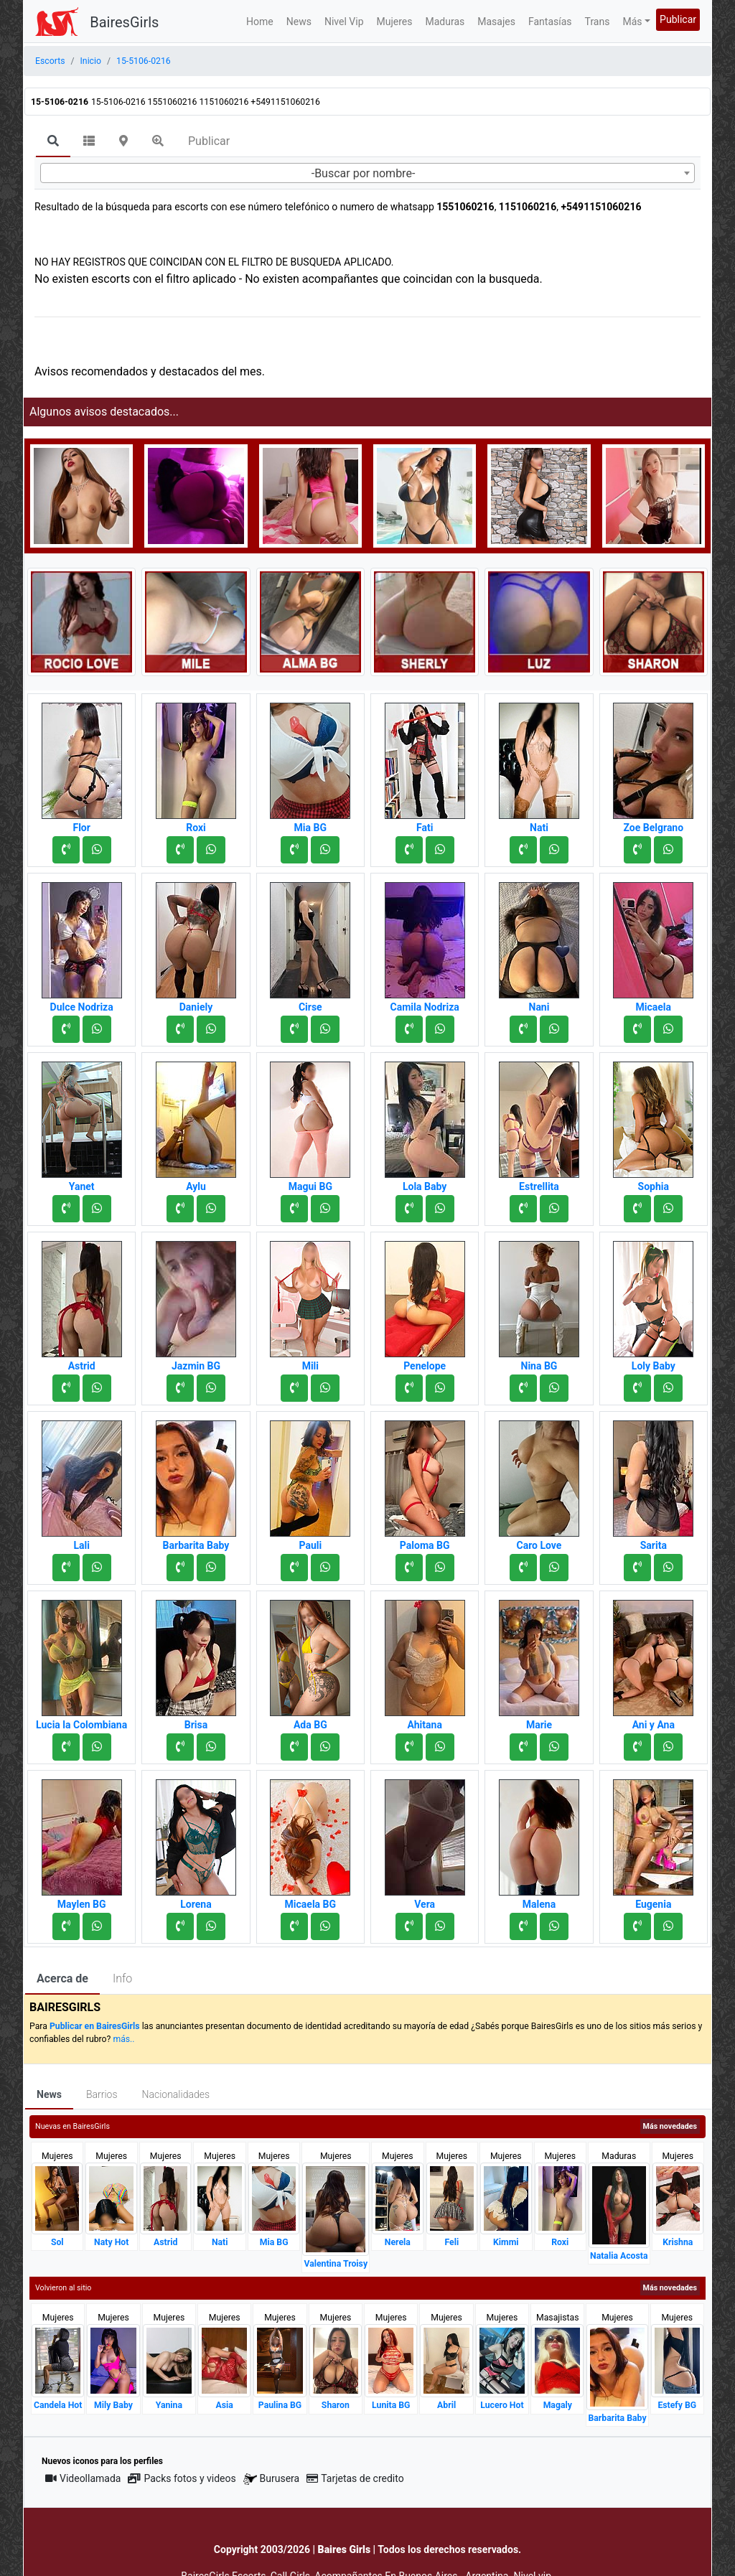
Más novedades (670, 2126)
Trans (597, 21)
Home (259, 21)
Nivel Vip (344, 21)
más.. (123, 2039)
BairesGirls (124, 22)
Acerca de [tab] (62, 1978)
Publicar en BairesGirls (95, 2026)
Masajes (496, 21)
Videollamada (83, 2478)
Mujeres (395, 21)
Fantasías (550, 21)
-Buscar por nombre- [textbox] (364, 173)
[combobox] (367, 173)
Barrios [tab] (102, 2094)
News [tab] (49, 2094)
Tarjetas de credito (355, 2478)
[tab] (53, 142)
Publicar (678, 19)
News (299, 21)
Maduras (445, 21)
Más (632, 21)
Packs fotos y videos (181, 2478)
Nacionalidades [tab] (176, 2094)
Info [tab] (122, 1978)
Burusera (271, 2479)
